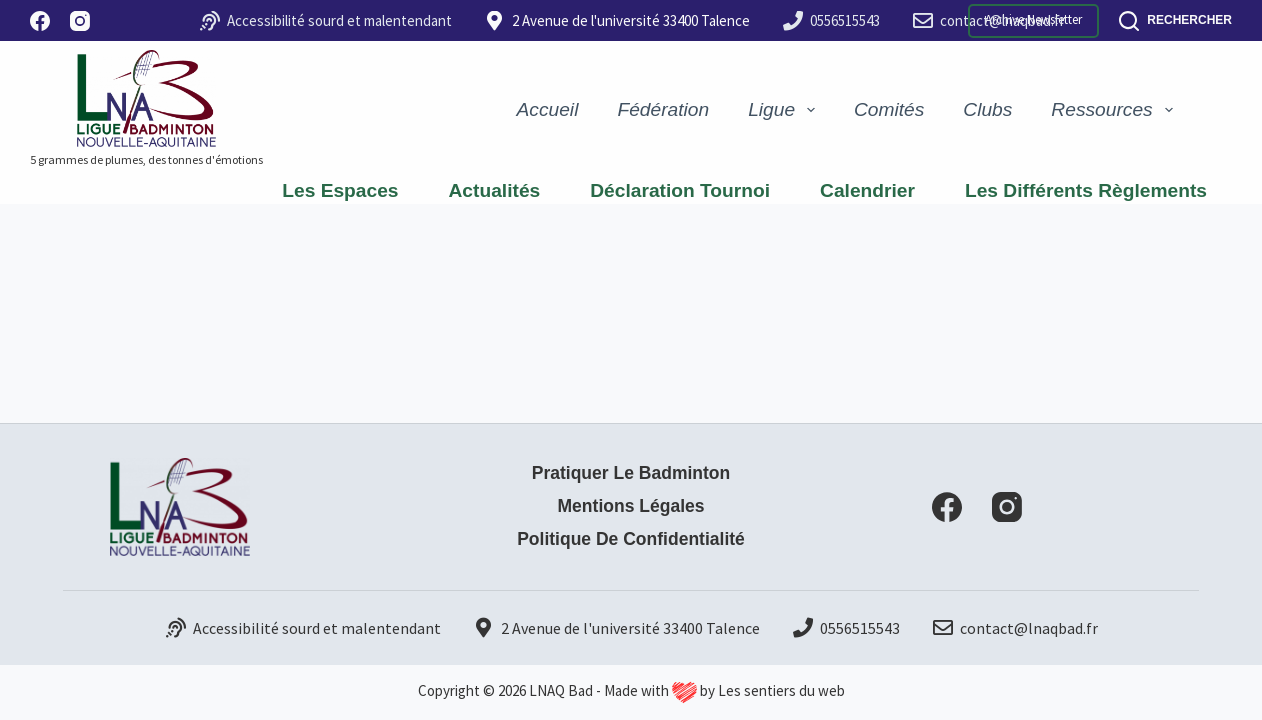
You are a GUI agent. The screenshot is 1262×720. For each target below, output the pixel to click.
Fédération (663, 109)
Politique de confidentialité (631, 539)
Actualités (495, 190)
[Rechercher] (1175, 21)
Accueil (548, 109)
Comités (889, 109)
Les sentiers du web (781, 690)
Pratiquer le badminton (630, 473)
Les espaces (340, 190)
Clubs (987, 109)
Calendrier (867, 190)
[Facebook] (40, 21)
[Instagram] (80, 21)
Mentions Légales (631, 506)
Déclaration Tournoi (680, 190)
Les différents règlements (1086, 190)
